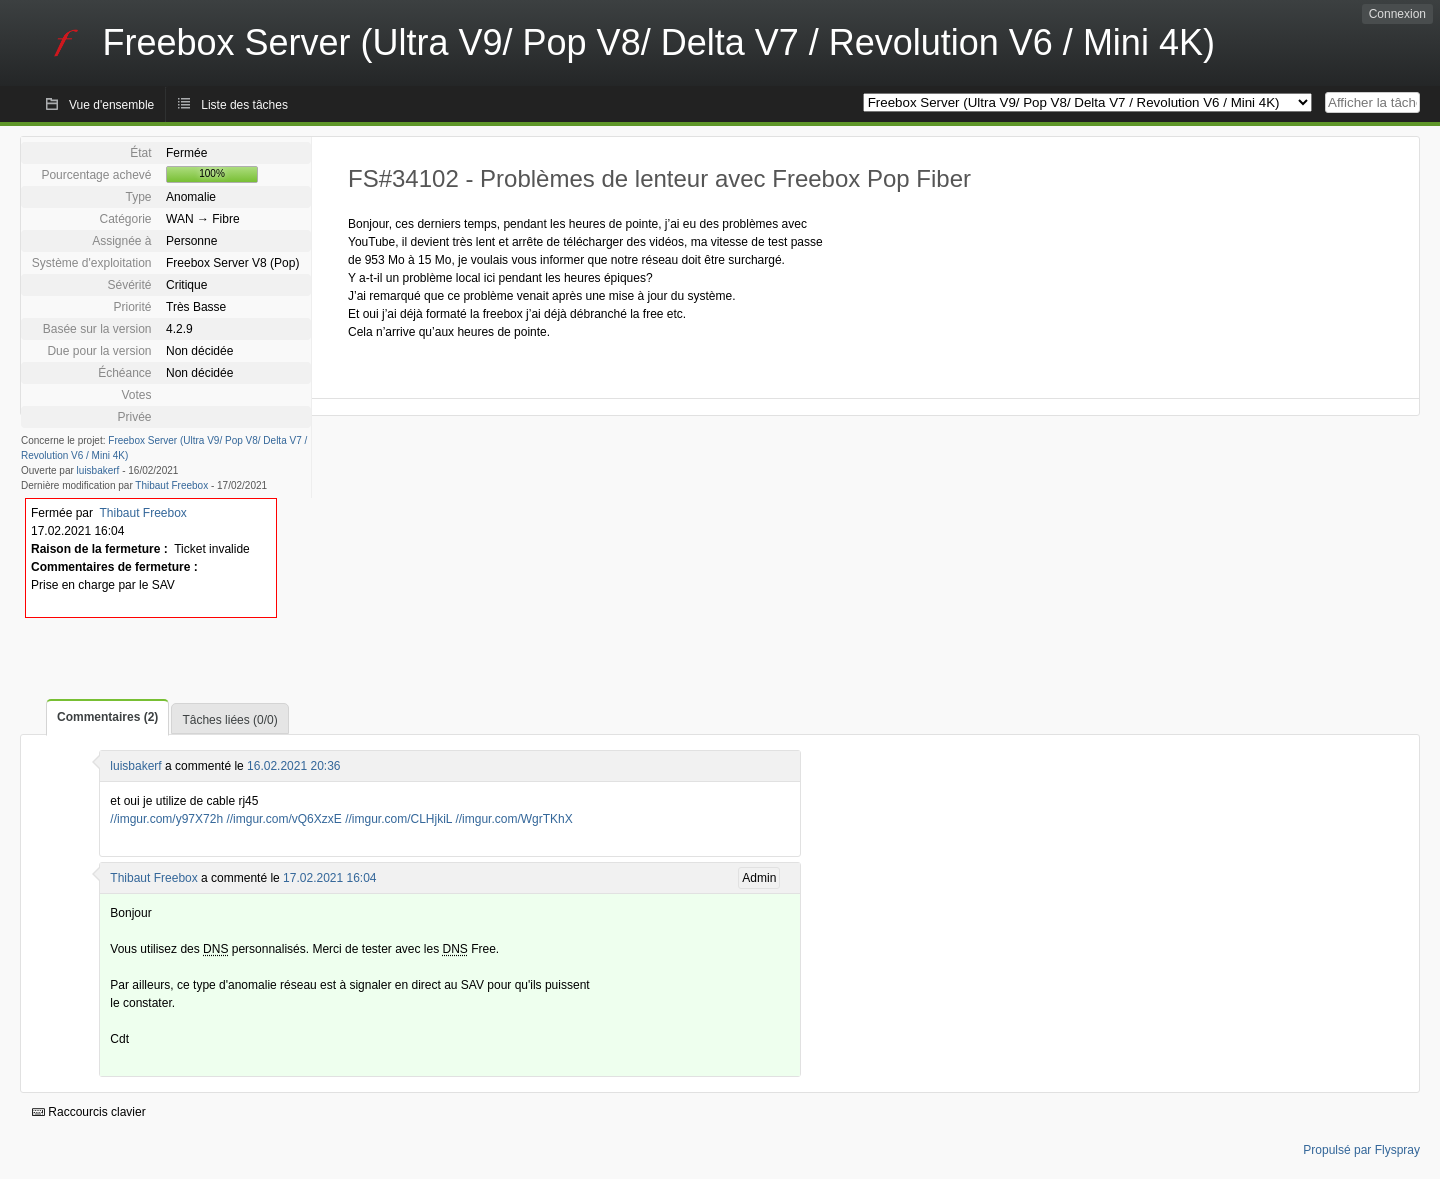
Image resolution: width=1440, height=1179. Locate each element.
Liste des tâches (244, 105)
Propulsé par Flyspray (1361, 1150)
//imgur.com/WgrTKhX (513, 819)
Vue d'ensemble (111, 105)
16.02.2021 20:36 (293, 766)
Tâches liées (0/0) (229, 720)
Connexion (1397, 14)
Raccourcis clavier (89, 1112)
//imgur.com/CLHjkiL (398, 819)
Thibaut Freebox (171, 485)
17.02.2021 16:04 (329, 878)
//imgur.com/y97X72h (166, 819)
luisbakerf (98, 470)
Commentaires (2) (107, 717)
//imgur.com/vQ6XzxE (283, 819)
